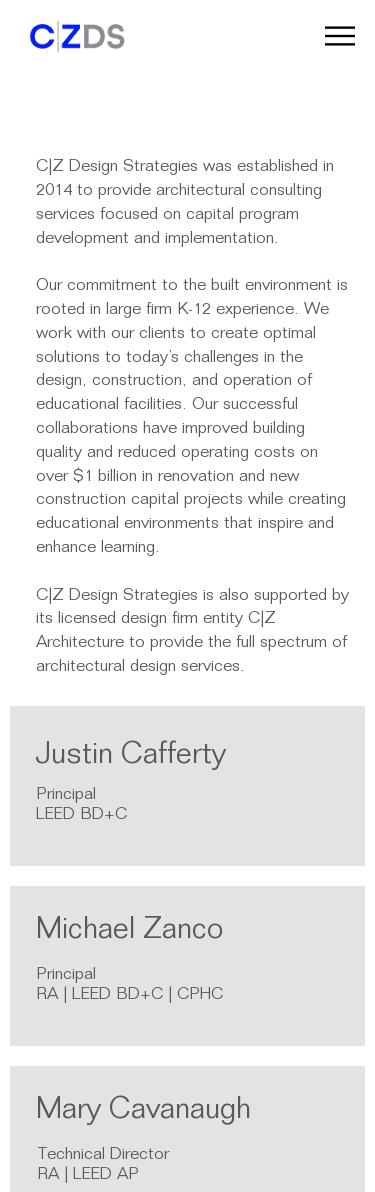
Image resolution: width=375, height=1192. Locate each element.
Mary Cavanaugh (143, 1112)
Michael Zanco (129, 932)
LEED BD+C (81, 815)
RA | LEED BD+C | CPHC (129, 995)
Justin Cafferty (130, 757)
